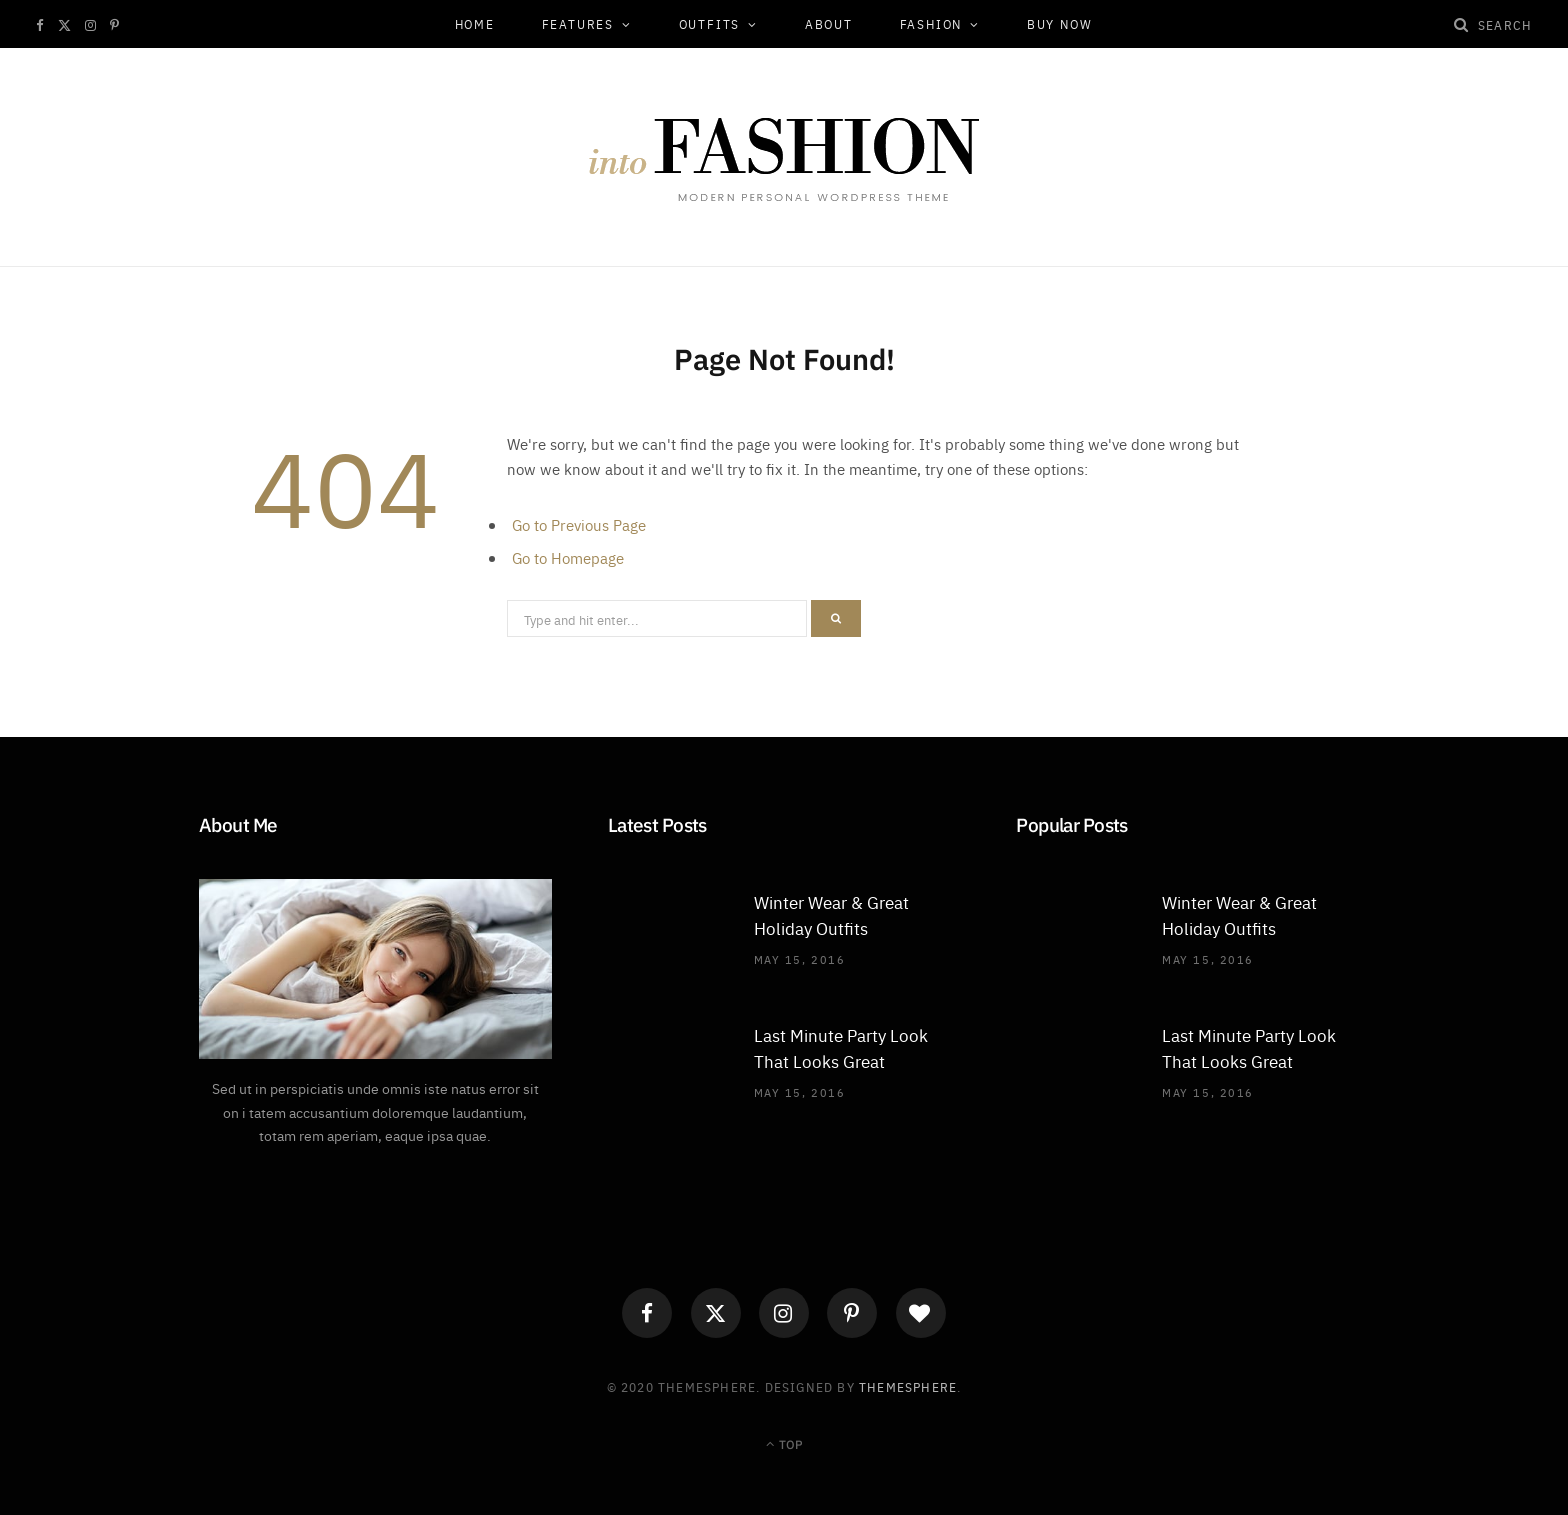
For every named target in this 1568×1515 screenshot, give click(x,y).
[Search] (1462, 24)
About (829, 24)
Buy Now (1060, 24)
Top (784, 1443)
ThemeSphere (908, 1386)
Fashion (931, 24)
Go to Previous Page (579, 524)
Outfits (710, 24)
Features (578, 24)
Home (475, 24)
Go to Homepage (568, 557)
